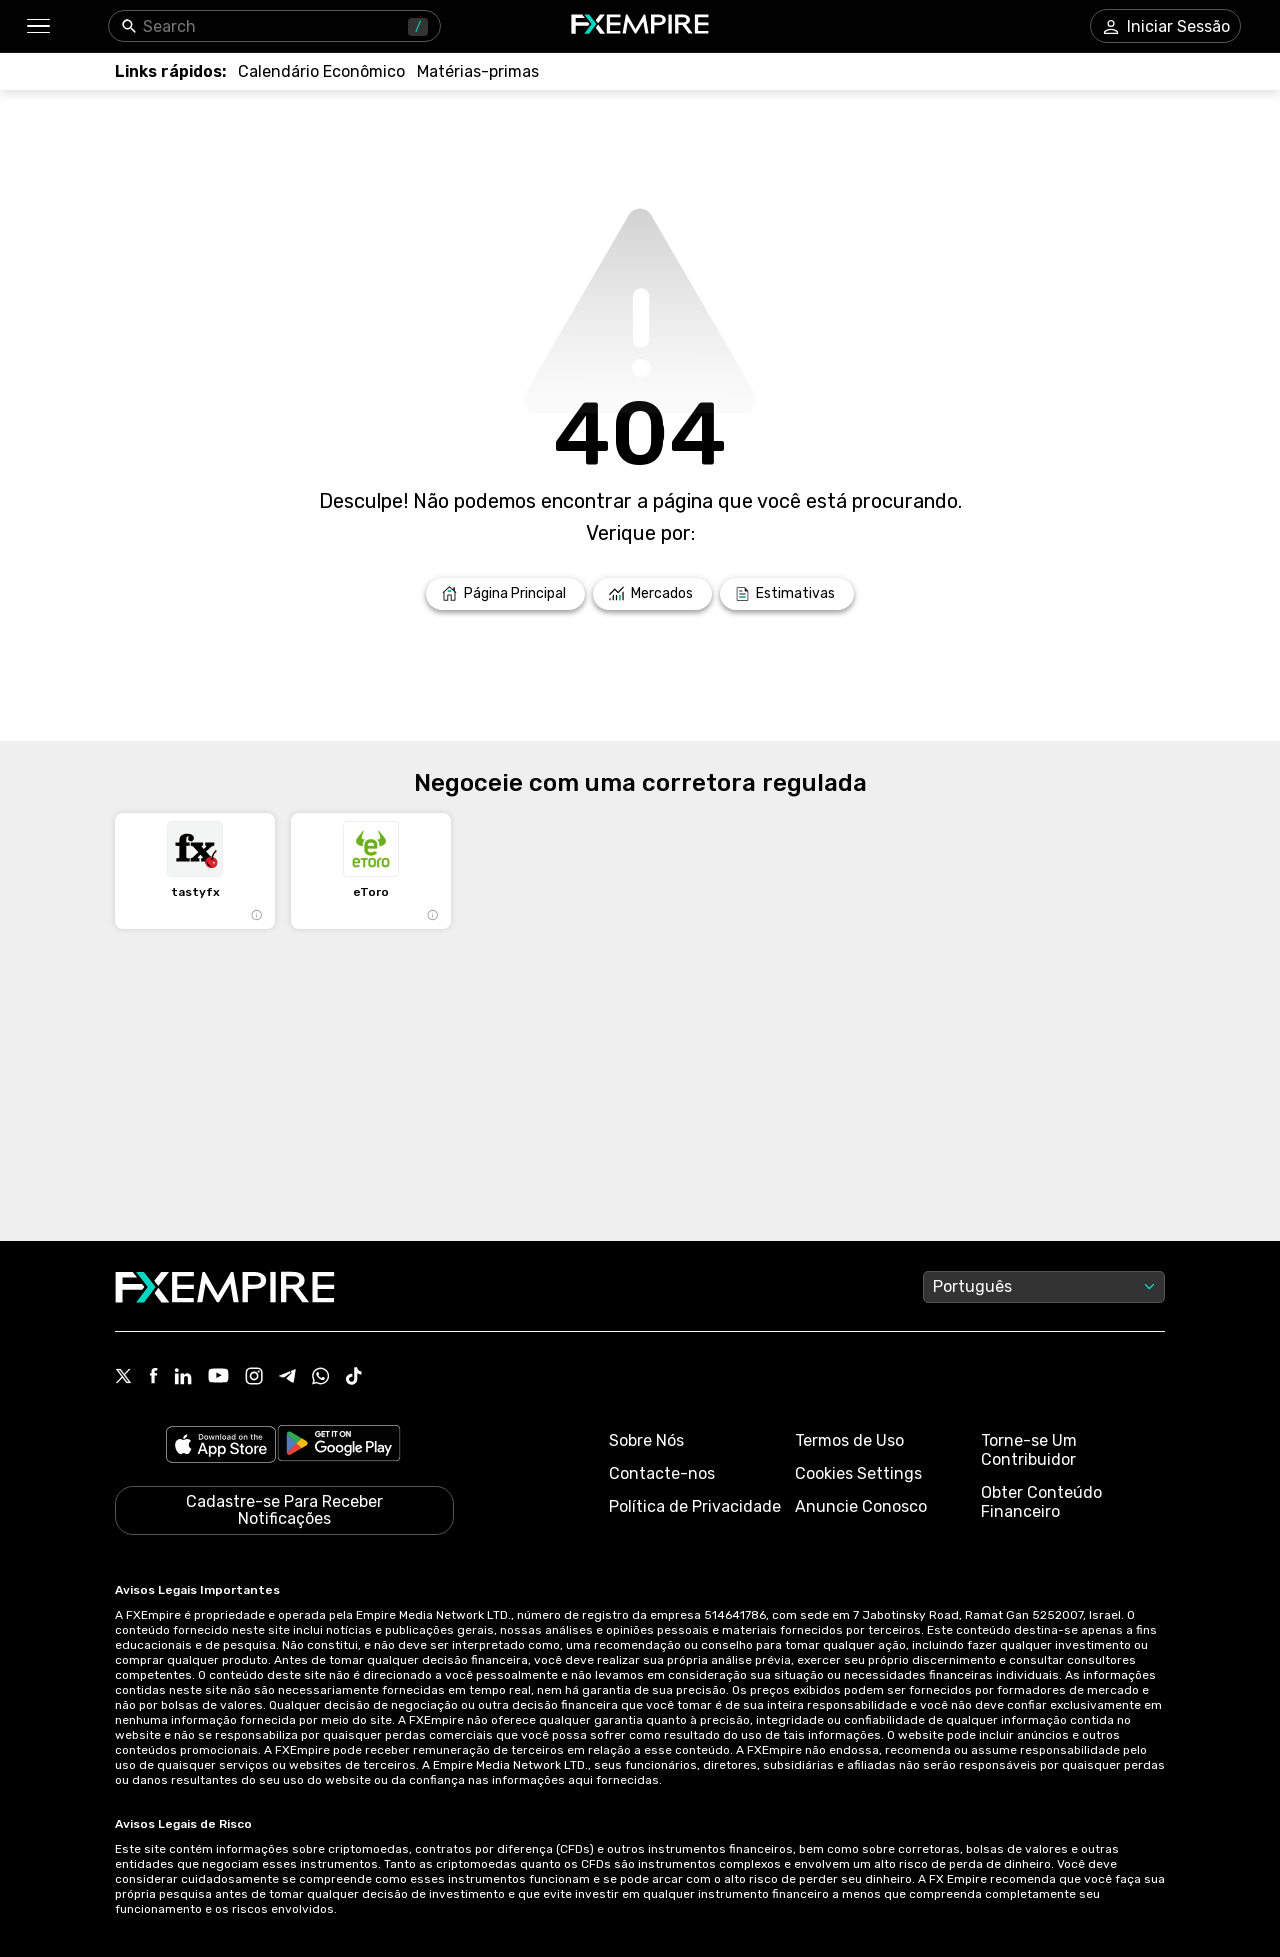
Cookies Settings (858, 1473)
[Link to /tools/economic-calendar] (321, 71)
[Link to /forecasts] (787, 594)
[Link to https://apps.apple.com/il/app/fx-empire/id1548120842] (221, 1446)
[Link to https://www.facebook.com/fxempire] (153, 1377)
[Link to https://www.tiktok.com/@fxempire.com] (354, 1378)
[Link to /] (505, 594)
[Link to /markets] (652, 594)
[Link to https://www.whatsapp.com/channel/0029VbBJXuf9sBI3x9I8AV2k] (321, 1378)
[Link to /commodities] (478, 71)
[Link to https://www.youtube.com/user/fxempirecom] (218, 1377)
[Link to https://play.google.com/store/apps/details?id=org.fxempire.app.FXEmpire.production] (339, 1446)
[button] (37, 26)
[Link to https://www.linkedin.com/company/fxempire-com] (183, 1378)
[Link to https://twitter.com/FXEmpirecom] (124, 1378)
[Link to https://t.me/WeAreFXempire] (287, 1378)
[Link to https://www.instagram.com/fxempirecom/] (254, 1378)
